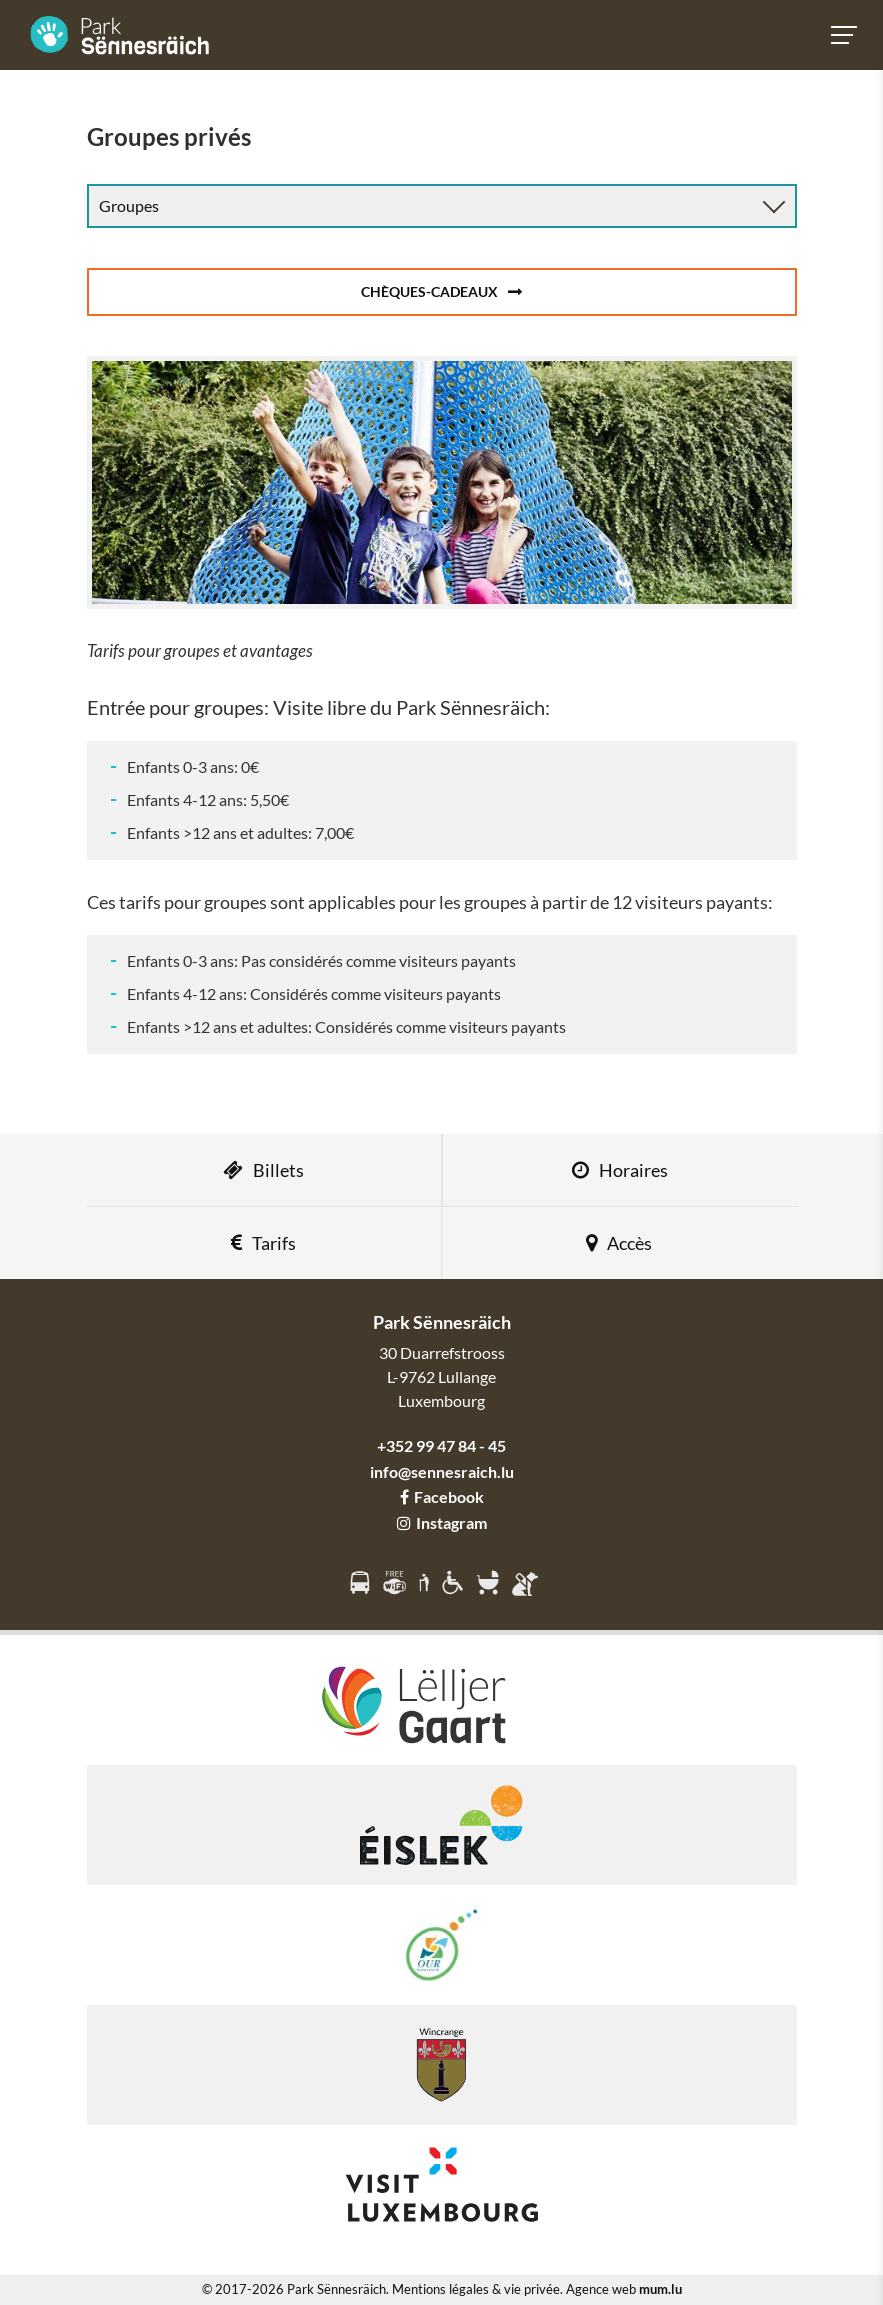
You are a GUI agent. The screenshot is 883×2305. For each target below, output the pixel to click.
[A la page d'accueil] (120, 35)
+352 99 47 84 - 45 (441, 1445)
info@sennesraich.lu (442, 1471)
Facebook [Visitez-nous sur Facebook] (442, 1496)
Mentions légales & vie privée (476, 2289)
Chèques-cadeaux (429, 291)
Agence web (601, 2289)
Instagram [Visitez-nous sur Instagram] (442, 1522)
